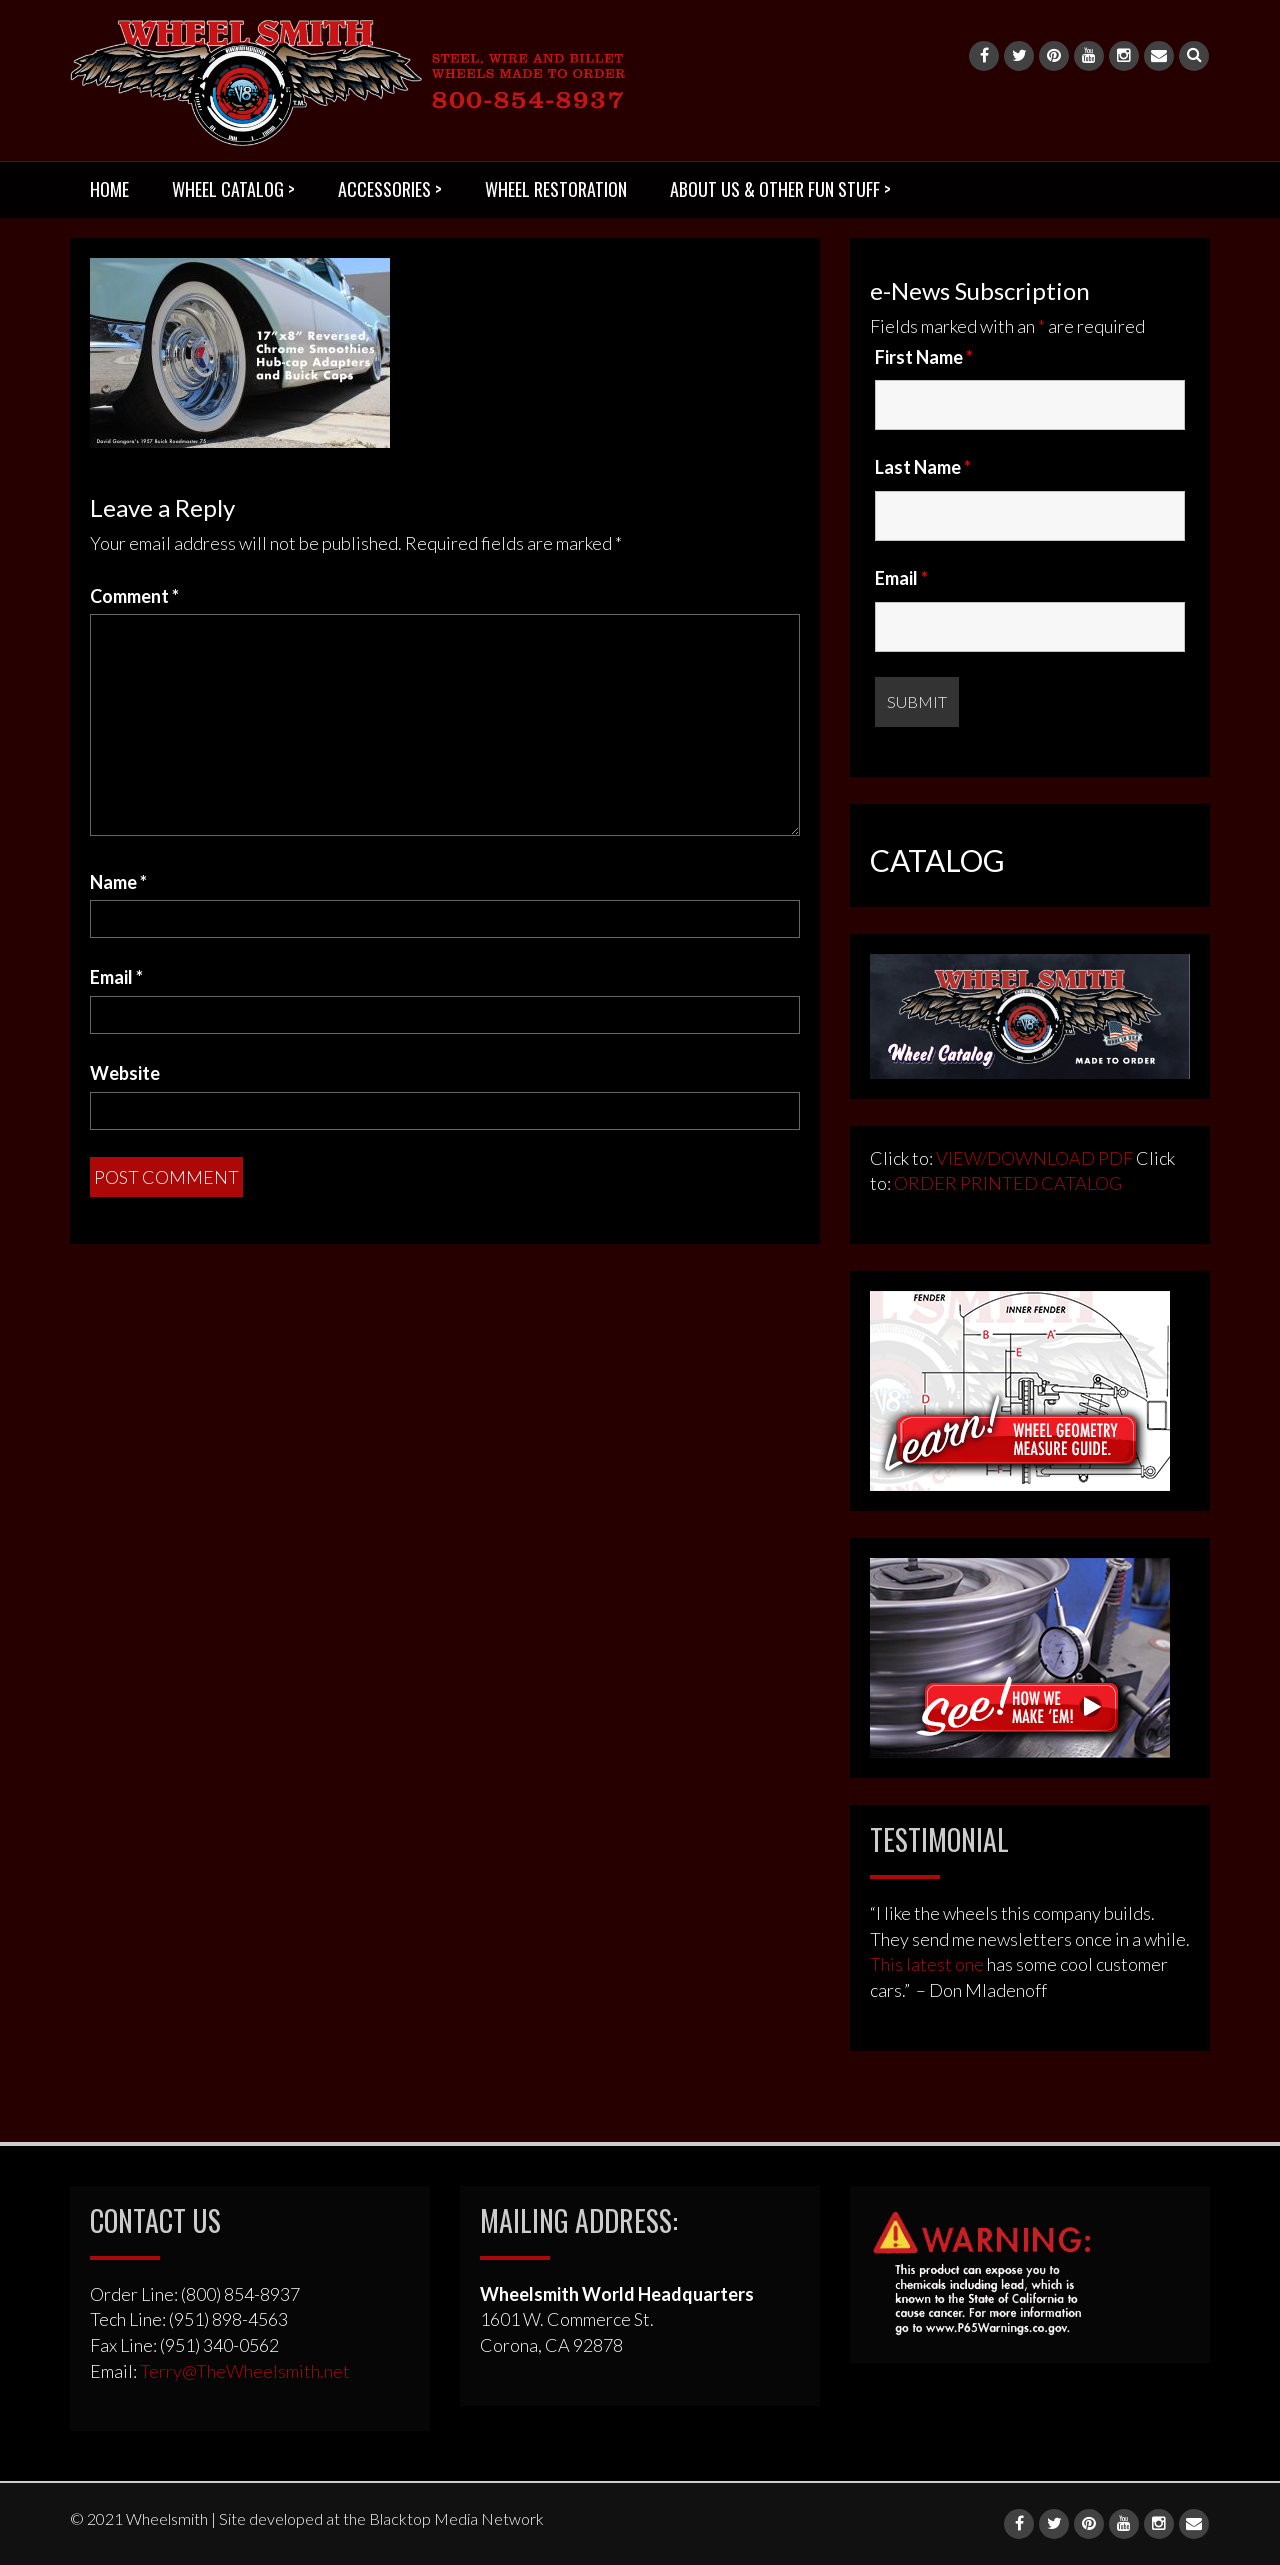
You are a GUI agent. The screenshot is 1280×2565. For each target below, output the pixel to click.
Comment (134, 596)
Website (125, 1073)
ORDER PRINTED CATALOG (1006, 1183)
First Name (924, 357)
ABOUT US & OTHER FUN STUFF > (780, 189)
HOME (109, 189)
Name (118, 882)
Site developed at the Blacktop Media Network (381, 2518)
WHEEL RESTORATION (556, 189)
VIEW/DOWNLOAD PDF (1034, 1158)
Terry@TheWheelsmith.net (245, 2371)
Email (116, 977)
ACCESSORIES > (390, 189)
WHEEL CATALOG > (233, 189)
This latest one (927, 1964)
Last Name (923, 467)
